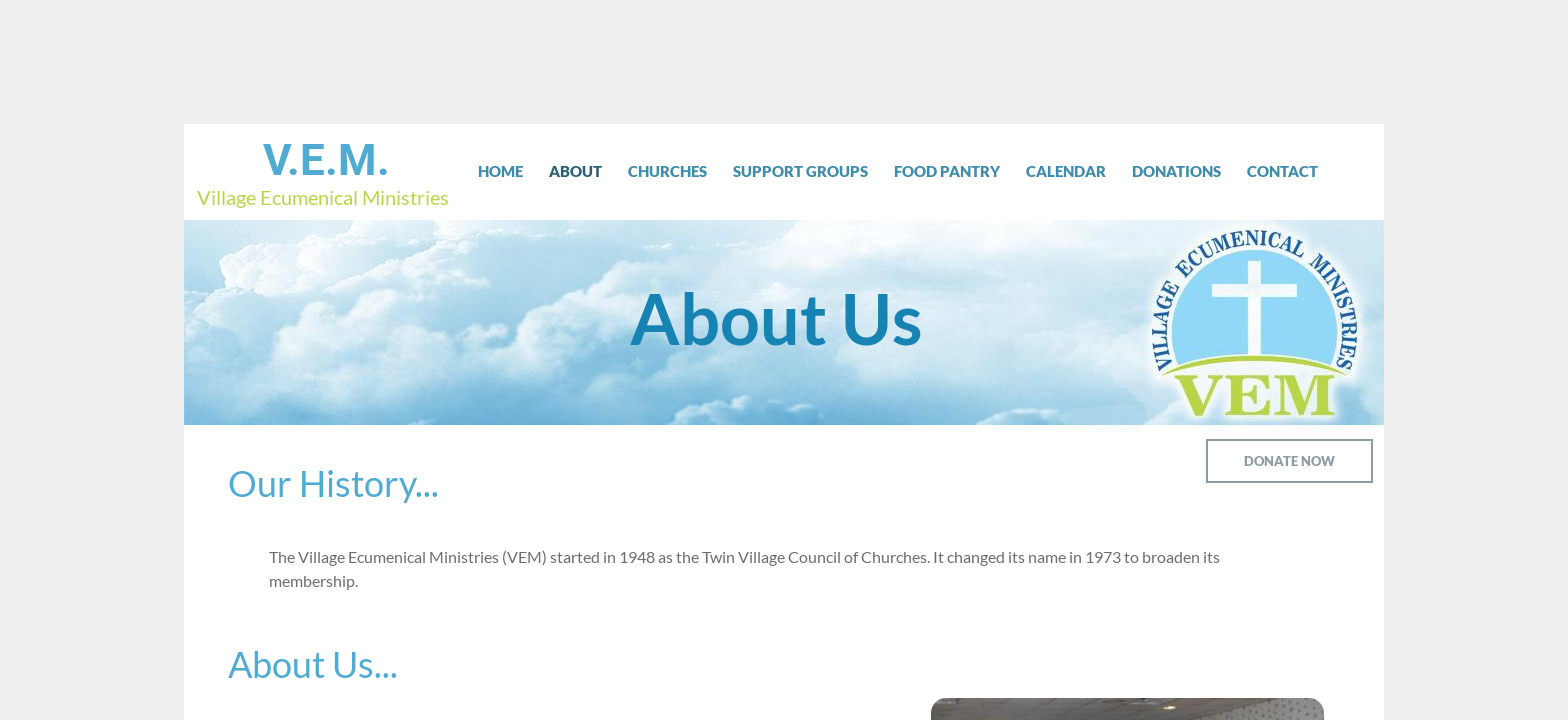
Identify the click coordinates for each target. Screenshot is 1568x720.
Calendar (1066, 171)
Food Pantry (947, 171)
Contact (1282, 171)
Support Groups (800, 171)
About (575, 171)
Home (500, 171)
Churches (667, 171)
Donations (1176, 171)
